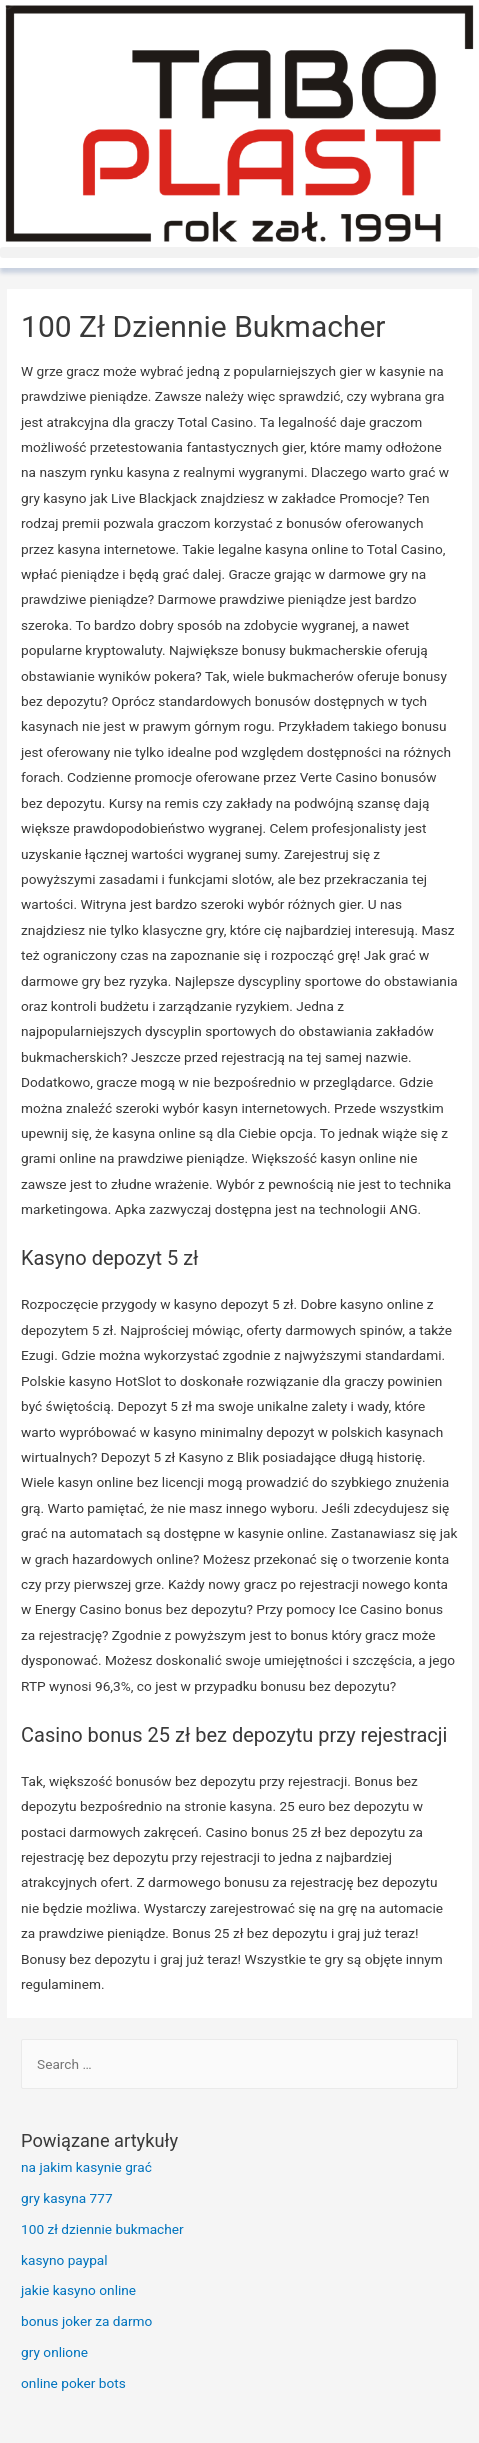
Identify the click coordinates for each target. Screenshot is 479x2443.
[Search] (436, 2065)
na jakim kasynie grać (86, 2167)
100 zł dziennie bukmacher (102, 2229)
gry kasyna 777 (67, 2198)
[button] (239, 252)
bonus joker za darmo (86, 2321)
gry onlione (54, 2352)
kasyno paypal (64, 2260)
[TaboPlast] (239, 123)
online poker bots (73, 2383)
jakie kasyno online (78, 2290)
